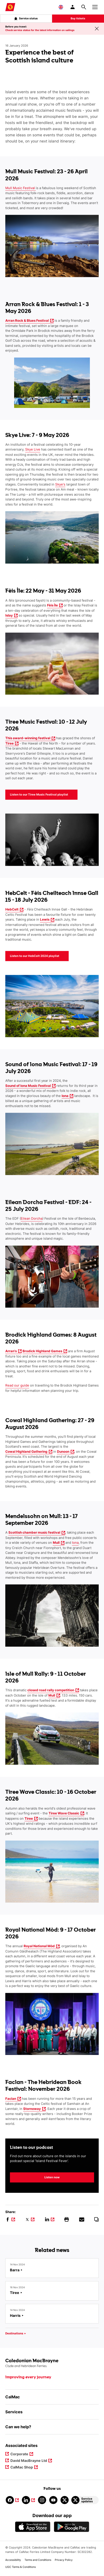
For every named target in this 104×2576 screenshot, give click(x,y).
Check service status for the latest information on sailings (39, 30)
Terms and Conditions (38, 2559)
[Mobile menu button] (95, 6)
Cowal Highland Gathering (26, 1458)
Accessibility (13, 2559)
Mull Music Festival (20, 194)
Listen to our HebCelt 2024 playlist (32, 963)
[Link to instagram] (42, 2500)
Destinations (14, 2339)
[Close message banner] (97, 29)
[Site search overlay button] (83, 7)
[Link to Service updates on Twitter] (85, 2500)
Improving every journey (28, 2377)
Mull (56, 1549)
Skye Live (32, 456)
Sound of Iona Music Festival (28, 1092)
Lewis (45, 926)
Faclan (10, 2105)
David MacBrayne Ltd (28, 2460)
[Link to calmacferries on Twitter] (65, 2500)
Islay (9, 622)
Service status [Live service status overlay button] (26, 18)
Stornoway (32, 2115)
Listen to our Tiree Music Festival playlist (36, 802)
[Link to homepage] (10, 7)
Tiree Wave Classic (64, 1820)
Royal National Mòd (39, 1953)
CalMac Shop (21, 2467)
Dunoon (63, 1458)
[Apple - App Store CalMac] (32, 2526)
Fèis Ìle (52, 612)
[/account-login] (72, 7)
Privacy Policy (64, 2559)
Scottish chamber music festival (34, 1539)
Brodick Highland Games (42, 1358)
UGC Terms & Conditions (20, 2567)
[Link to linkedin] (28, 2500)
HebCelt (12, 916)
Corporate (19, 2454)
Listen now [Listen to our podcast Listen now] (35, 2183)
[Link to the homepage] (52, 2363)
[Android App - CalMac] (71, 2526)
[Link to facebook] (12, 2500)
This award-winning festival (28, 745)
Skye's (60, 491)
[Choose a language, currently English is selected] (61, 7)
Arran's (11, 1358)
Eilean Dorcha (31, 1225)
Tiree (9, 750)
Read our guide (17, 1392)
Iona (65, 1102)
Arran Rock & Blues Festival (27, 327)
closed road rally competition (51, 1697)
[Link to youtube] (53, 2500)
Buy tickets (78, 18)
